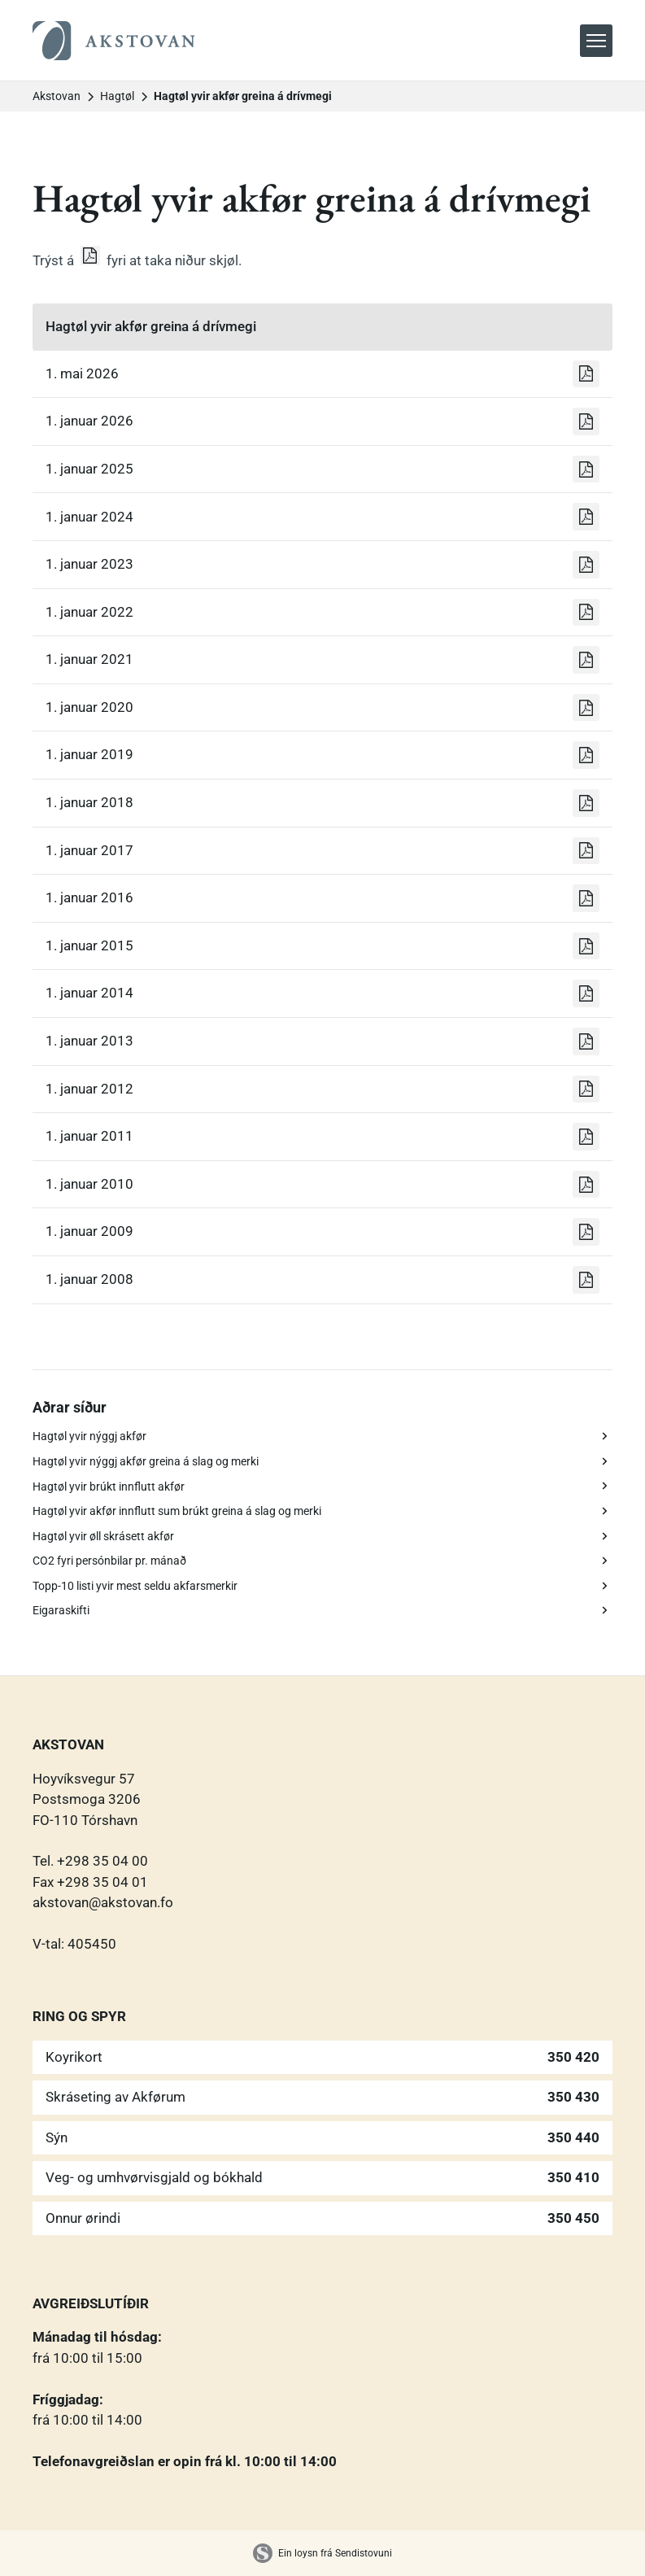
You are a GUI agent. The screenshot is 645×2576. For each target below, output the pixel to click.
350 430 (573, 2097)
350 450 (573, 2218)
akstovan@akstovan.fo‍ (103, 1902)
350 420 (573, 2057)
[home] (114, 40)
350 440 (573, 2137)
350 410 (573, 2177)
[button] (596, 40)
